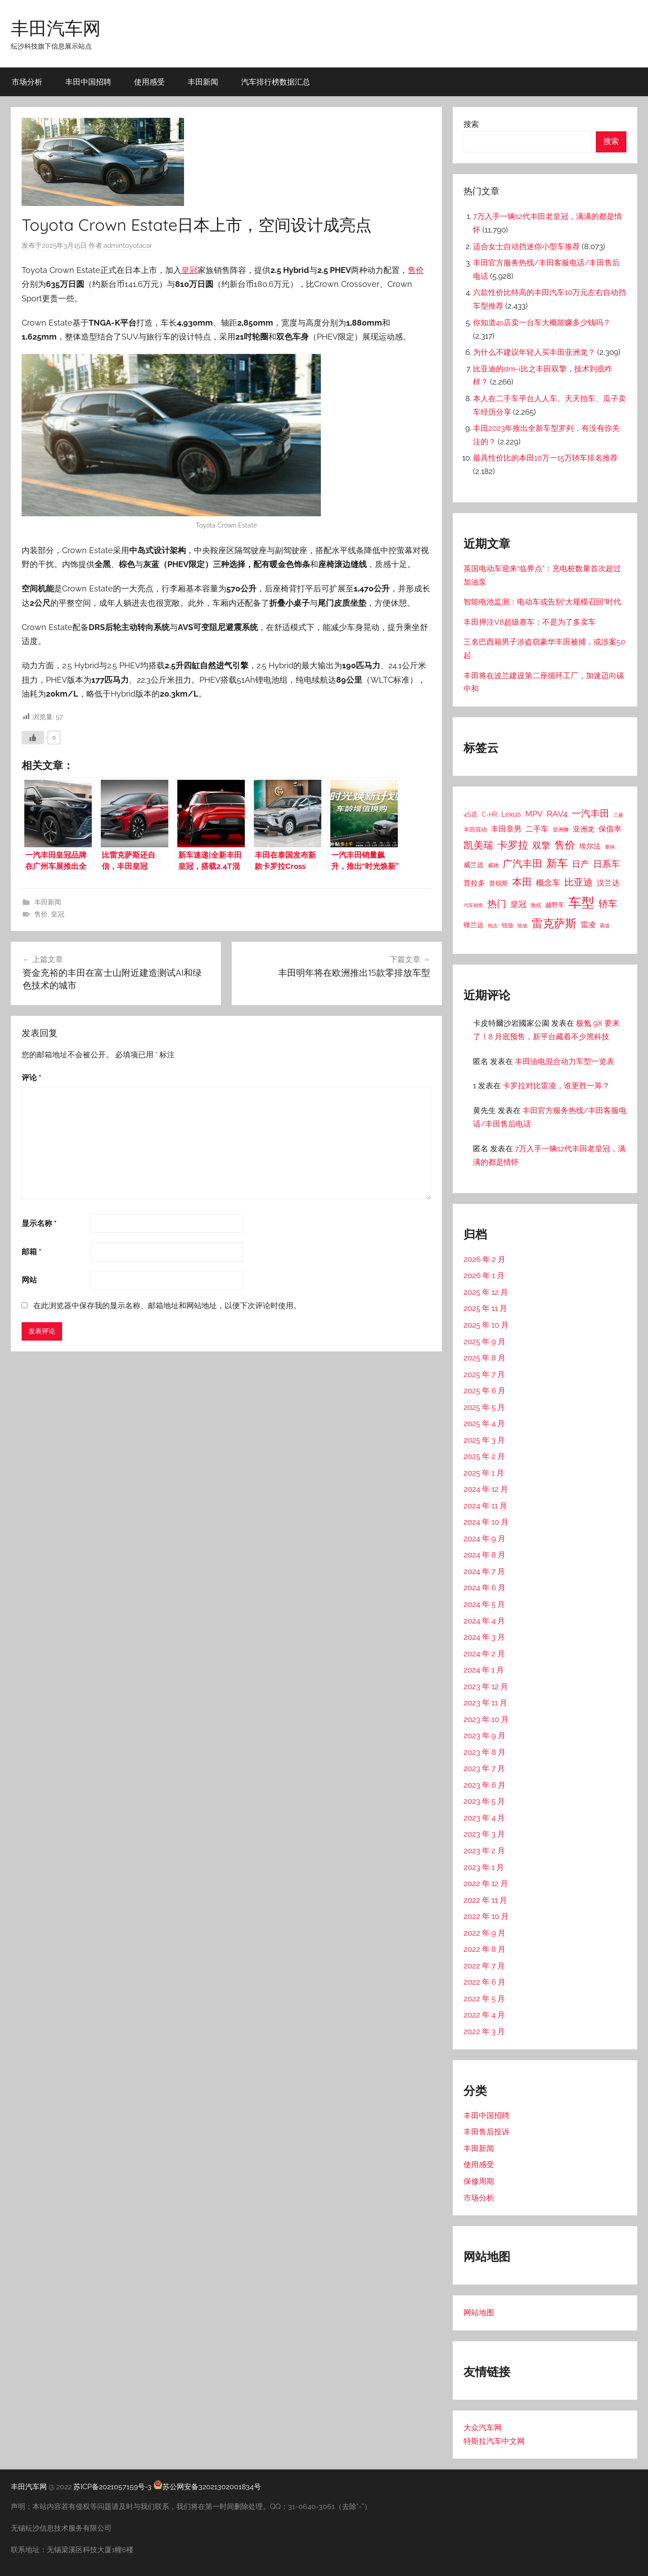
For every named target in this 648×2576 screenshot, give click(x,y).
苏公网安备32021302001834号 (207, 2486)
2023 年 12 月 (486, 1686)
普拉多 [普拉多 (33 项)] (474, 883)
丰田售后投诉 (486, 2131)
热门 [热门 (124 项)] (496, 903)
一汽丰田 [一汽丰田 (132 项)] (590, 813)
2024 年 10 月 (486, 1521)
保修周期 (479, 2181)
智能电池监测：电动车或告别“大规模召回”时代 (542, 601)
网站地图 (479, 2312)
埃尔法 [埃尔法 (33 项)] (590, 846)
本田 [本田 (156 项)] (522, 882)
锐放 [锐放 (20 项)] (507, 925)
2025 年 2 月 (484, 1456)
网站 (29, 1205)
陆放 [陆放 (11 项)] (522, 926)
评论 (31, 1003)
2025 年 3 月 (484, 1440)
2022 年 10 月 (486, 1916)
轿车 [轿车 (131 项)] (607, 903)
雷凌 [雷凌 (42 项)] (588, 924)
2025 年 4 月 (484, 1423)
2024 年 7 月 (484, 1571)
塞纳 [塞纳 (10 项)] (610, 847)
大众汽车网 (483, 2427)
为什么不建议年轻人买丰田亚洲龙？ (534, 352)
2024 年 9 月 (484, 1538)
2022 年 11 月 (485, 1900)
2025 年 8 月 (484, 1357)
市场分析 (27, 81)
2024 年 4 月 (484, 1620)
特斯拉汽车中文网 (494, 2441)
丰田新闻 (203, 81)
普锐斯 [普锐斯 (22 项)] (498, 883)
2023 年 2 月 (484, 1850)
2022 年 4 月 (484, 2014)
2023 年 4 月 (484, 1817)
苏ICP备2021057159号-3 (112, 2486)
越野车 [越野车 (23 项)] (554, 904)
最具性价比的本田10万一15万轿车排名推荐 (545, 457)
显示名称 (39, 1148)
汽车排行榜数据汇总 (275, 81)
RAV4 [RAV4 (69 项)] (557, 813)
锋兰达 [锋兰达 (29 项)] (474, 925)
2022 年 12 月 (486, 1883)
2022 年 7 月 (484, 1965)
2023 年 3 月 (484, 1833)
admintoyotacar (128, 246)
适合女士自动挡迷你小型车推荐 (526, 246)
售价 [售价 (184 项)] (564, 845)
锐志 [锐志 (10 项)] (493, 925)
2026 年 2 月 (484, 1259)
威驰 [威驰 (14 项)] (493, 865)
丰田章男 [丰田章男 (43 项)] (506, 828)
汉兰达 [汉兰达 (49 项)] (608, 882)
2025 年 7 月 (484, 1374)
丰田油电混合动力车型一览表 (564, 1061)
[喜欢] (33, 663)
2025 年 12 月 (486, 1292)
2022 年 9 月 (484, 1932)
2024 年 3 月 (484, 1636)
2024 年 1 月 (484, 1669)
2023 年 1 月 (484, 1867)
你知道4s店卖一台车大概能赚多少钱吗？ (542, 322)
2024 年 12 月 (486, 1489)
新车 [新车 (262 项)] (557, 863)
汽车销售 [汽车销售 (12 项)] (473, 905)
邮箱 (31, 1177)
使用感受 (149, 81)
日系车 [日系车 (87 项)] (606, 864)
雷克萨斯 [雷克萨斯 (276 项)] (553, 923)
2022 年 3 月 (484, 2031)
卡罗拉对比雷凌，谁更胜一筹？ (556, 1085)
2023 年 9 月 (484, 1735)
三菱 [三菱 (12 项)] (618, 815)
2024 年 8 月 (484, 1554)
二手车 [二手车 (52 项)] (537, 828)
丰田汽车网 (56, 28)
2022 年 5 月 (484, 1998)
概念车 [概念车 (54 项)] (548, 882)
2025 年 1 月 (484, 1472)
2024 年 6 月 (484, 1587)
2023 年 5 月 (484, 1801)
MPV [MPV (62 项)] (534, 813)
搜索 (471, 124)
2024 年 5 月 (484, 1604)
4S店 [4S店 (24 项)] (470, 814)
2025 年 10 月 (486, 1324)
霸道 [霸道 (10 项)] (605, 925)
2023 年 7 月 (484, 1768)
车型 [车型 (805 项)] (581, 902)
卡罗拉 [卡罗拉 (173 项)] (512, 845)
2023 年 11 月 (485, 1702)
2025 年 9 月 (484, 1341)
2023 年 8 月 (484, 1752)
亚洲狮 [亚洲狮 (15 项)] (561, 829)
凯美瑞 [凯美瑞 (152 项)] (478, 845)
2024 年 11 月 (485, 1505)
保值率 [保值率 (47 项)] (609, 828)
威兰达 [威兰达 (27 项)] (474, 864)
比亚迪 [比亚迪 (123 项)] (578, 882)
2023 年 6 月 (484, 1784)
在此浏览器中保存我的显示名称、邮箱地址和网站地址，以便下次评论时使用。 (167, 1231)
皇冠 (189, 270)
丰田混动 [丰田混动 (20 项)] (475, 829)
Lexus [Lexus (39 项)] (511, 814)
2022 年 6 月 (484, 1981)
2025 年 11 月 (485, 1308)
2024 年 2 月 (484, 1653)
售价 (416, 270)
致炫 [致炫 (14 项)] (536, 905)
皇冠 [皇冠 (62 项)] (518, 904)
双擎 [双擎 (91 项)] (541, 845)
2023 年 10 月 (486, 1719)
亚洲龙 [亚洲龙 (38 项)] (583, 829)
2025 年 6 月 (484, 1390)
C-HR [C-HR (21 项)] (489, 814)
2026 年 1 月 (484, 1275)
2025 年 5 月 (484, 1407)
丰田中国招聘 (88, 81)
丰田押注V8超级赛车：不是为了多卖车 (530, 621)
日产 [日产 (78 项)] (580, 864)
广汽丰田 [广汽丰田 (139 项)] (522, 863)
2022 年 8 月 (484, 1949)
